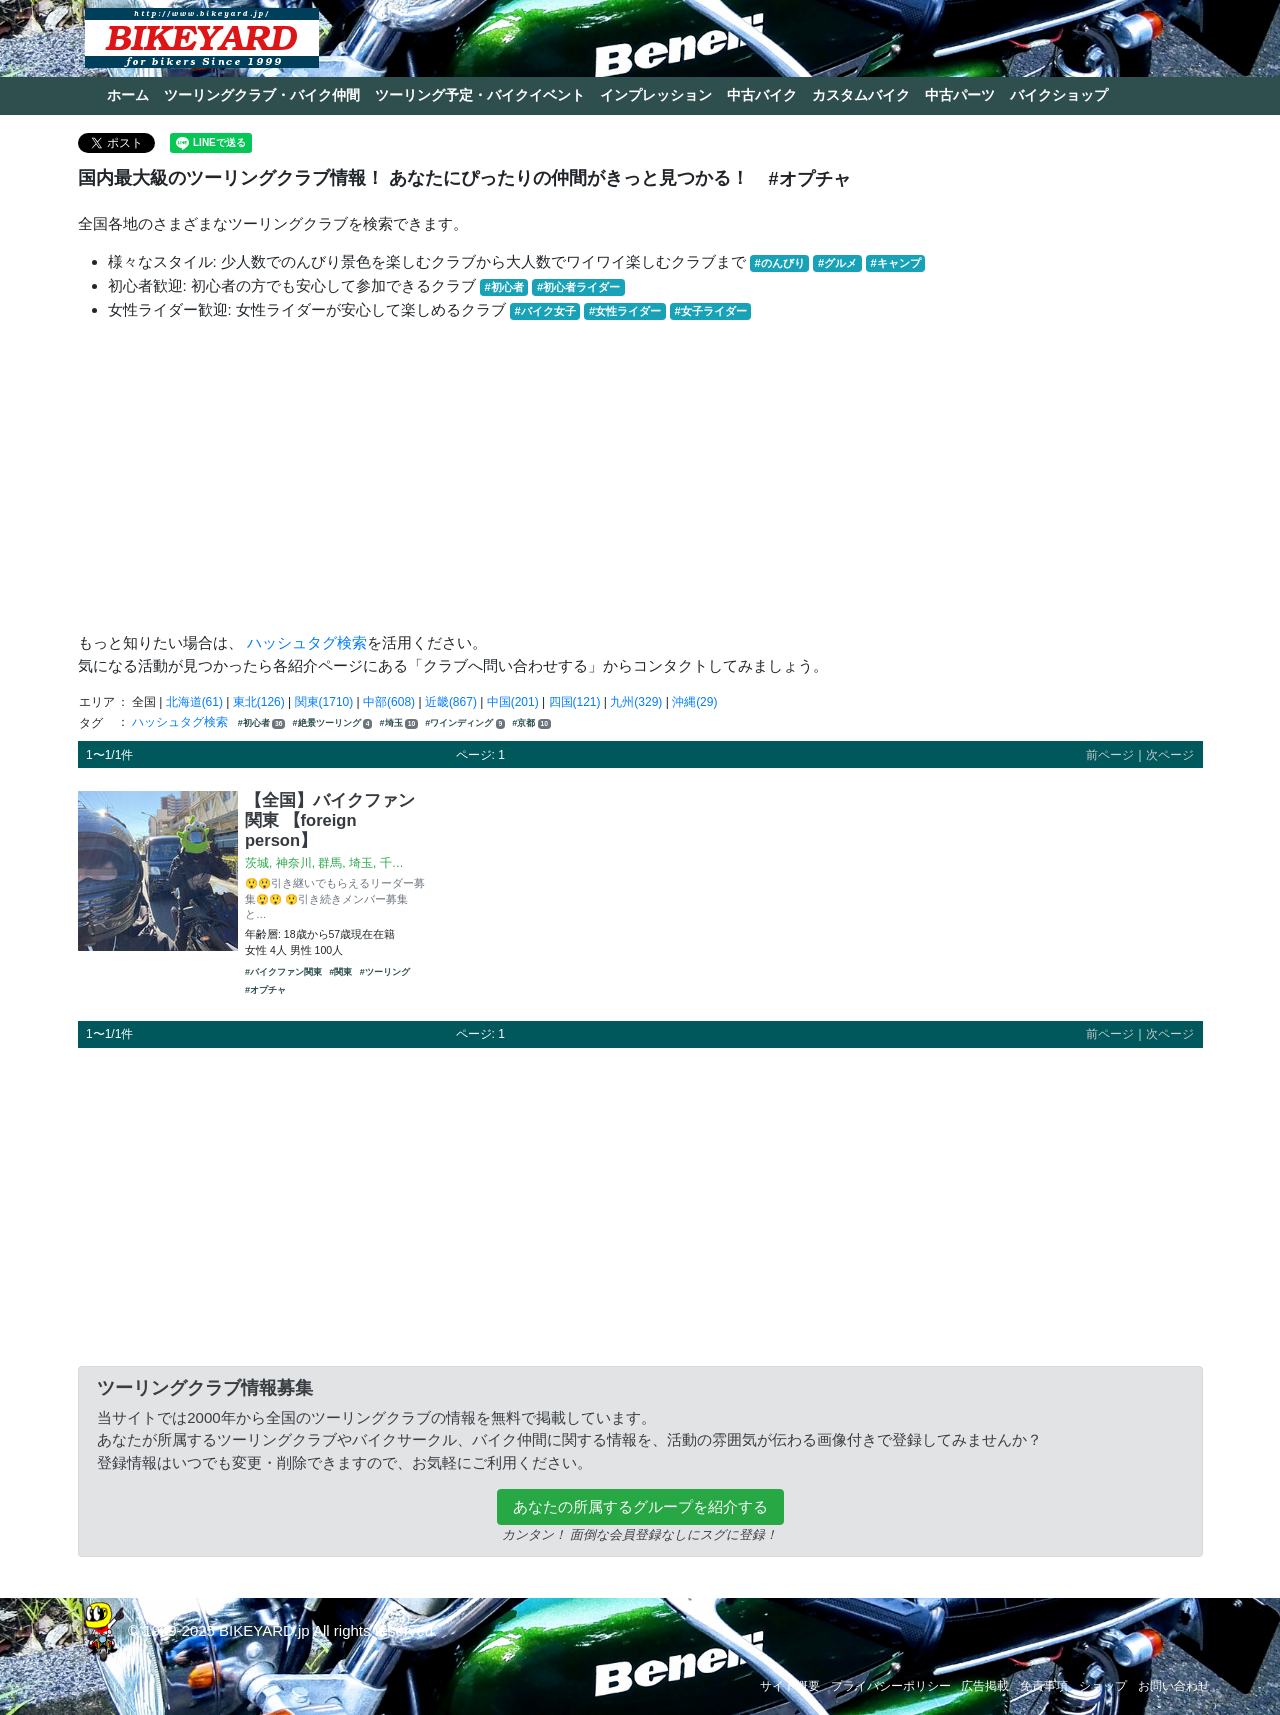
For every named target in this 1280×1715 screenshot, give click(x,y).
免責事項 (1044, 1686)
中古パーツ (960, 95)
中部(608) (389, 702)
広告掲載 (985, 1686)
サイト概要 (790, 1686)
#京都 (531, 723)
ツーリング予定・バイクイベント (480, 95)
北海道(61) (194, 702)
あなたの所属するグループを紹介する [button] (640, 1506)
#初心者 (504, 287)
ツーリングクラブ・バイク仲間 (262, 95)
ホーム (128, 95)
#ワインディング (465, 723)
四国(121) (575, 702)
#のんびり (780, 263)
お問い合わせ (1174, 1686)
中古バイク (762, 95)
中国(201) (513, 702)
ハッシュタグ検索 (307, 642)
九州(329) (636, 702)
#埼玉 (399, 723)
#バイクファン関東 (283, 972)
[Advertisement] (640, 477)
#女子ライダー (710, 311)
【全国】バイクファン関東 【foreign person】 (330, 820)
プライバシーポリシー (891, 1686)
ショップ (1103, 1686)
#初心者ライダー (578, 287)
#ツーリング (385, 972)
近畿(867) (451, 702)
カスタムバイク (861, 95)
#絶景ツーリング (333, 723)
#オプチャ (265, 990)
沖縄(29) (694, 702)
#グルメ (837, 263)
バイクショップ (1059, 95)
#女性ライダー (625, 311)
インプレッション (656, 95)
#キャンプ (895, 263)
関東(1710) (324, 702)
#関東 (340, 972)
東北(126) (259, 702)
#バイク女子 (545, 311)
